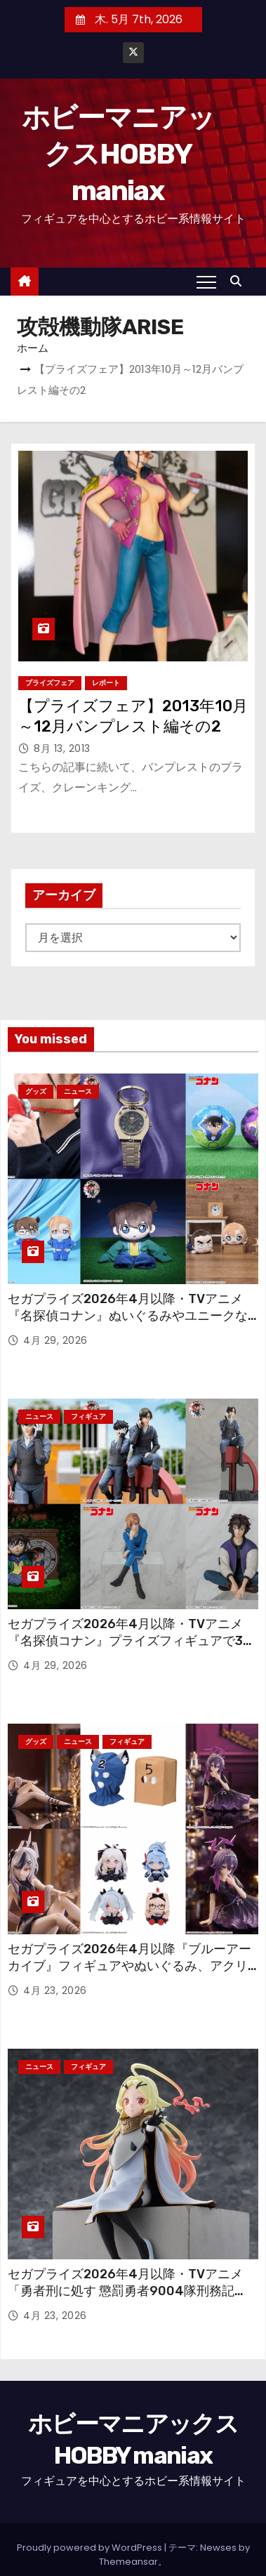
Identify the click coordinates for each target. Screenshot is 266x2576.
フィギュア (88, 1416)
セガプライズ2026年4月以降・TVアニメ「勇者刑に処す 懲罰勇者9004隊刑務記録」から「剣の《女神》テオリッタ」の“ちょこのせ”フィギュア (130, 2299)
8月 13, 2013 (62, 748)
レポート (106, 683)
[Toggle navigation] (206, 281)
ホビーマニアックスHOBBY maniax (118, 154)
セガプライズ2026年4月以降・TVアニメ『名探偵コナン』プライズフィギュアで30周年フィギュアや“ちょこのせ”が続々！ (129, 1640)
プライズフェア (49, 683)
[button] (239, 281)
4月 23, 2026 (55, 1990)
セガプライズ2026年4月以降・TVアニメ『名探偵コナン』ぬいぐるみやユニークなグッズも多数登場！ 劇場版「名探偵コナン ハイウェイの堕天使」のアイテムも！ (128, 1324)
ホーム (32, 348)
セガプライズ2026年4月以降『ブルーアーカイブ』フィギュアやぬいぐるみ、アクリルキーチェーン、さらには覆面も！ (129, 1965)
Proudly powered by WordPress (90, 2547)
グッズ (35, 1091)
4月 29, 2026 (55, 1340)
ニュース (78, 1091)
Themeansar (128, 2561)
